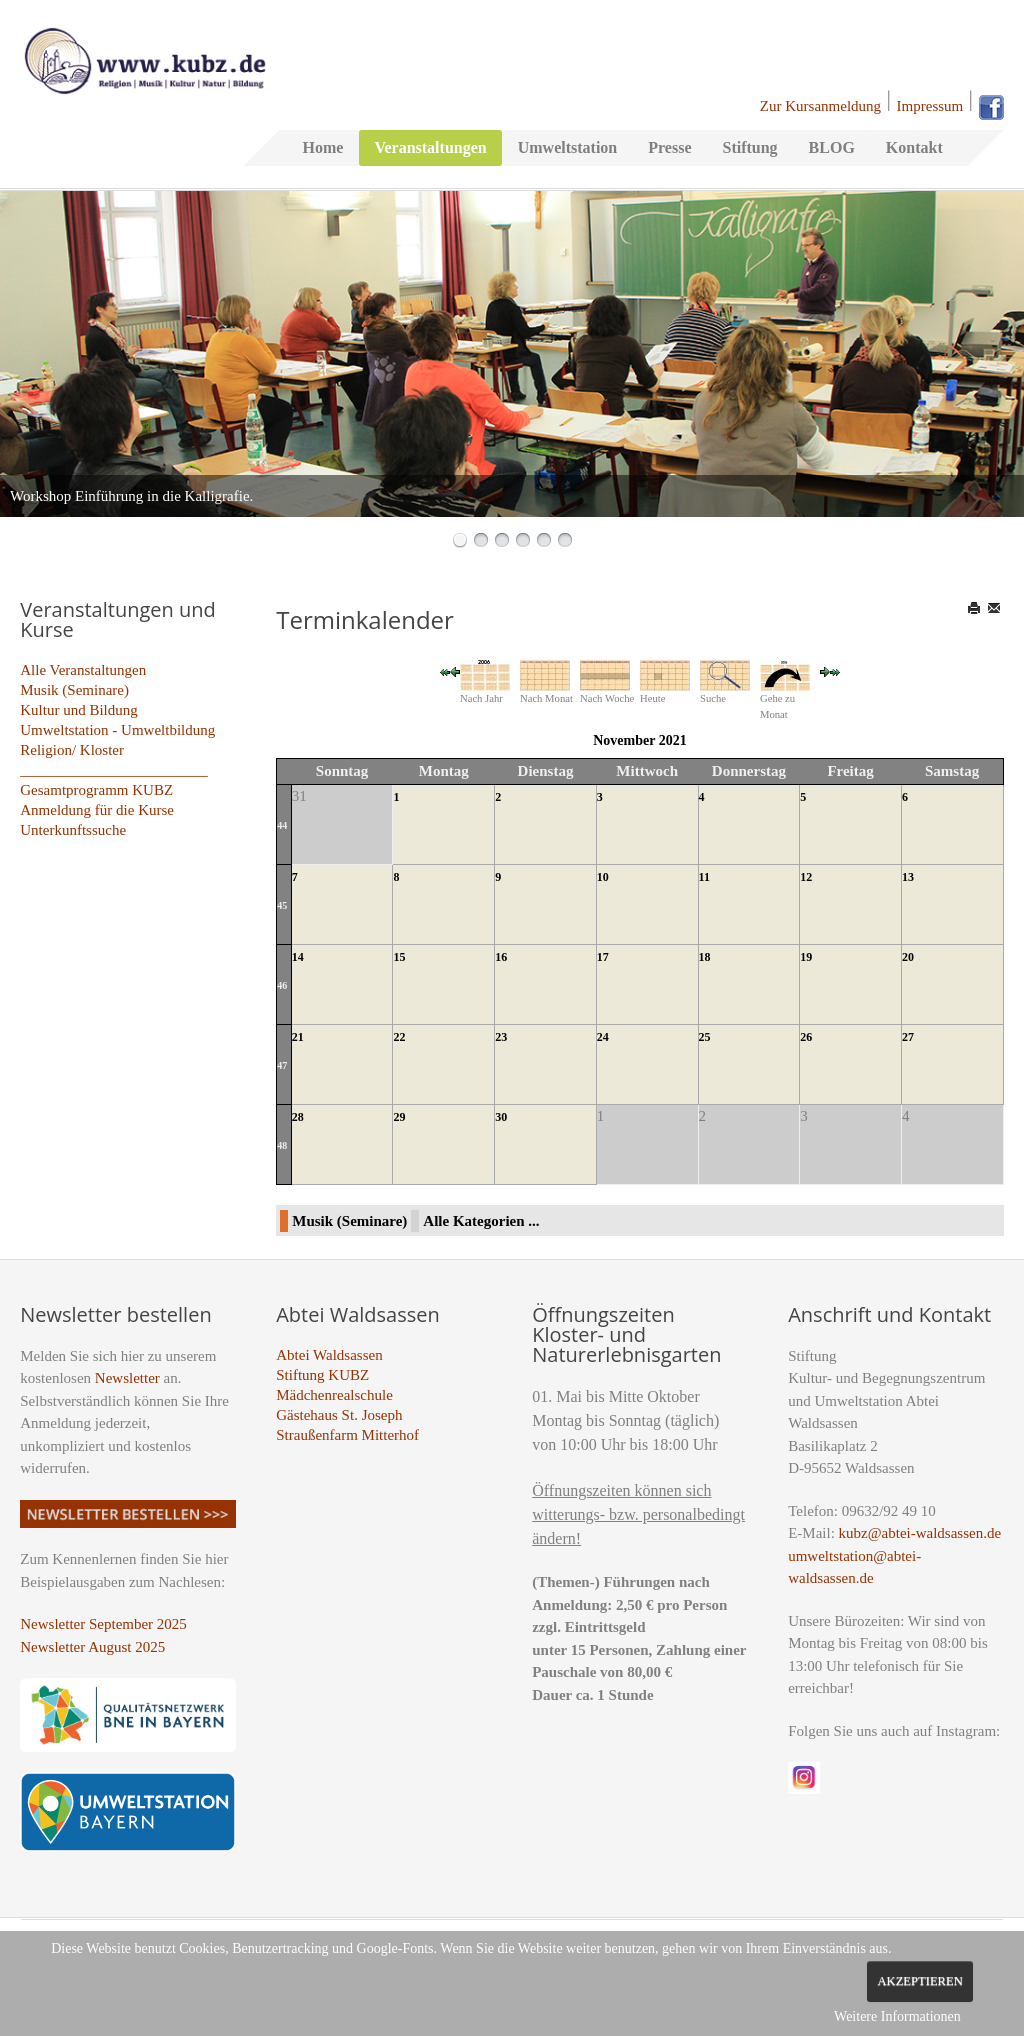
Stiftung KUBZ (322, 1375)
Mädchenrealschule (334, 1395)
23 (501, 1037)
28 (298, 1117)
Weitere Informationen (897, 2016)
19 (806, 957)
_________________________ (114, 770)
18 (705, 957)
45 (282, 905)
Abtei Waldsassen (329, 1355)
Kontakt (914, 147)
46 (282, 985)
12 (806, 877)
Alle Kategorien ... (481, 1221)
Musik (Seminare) (74, 690)
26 (806, 1037)
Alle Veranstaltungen (83, 670)
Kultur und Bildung (79, 710)
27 (908, 1037)
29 (399, 1117)
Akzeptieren (919, 1981)
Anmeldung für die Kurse (97, 810)
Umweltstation (568, 147)
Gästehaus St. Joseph (339, 1415)
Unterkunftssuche (73, 830)
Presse (669, 147)
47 (282, 1065)
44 (282, 825)
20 (908, 957)
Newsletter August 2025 (92, 1647)
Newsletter (127, 1378)
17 (603, 957)
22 (399, 1037)
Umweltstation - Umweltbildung (117, 730)
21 (298, 1037)
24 (603, 1037)
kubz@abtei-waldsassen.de (920, 1533)
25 (705, 1037)
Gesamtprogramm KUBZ (96, 790)
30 (501, 1117)
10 (603, 877)
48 (282, 1145)
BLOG (832, 147)
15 (399, 957)
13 (908, 877)
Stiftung (749, 147)
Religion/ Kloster (72, 750)
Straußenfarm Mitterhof (347, 1435)
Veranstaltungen (430, 147)
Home (323, 147)
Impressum (930, 106)
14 (298, 957)
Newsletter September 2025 (103, 1624)
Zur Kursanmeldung (820, 106)
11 (704, 877)
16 (501, 957)
